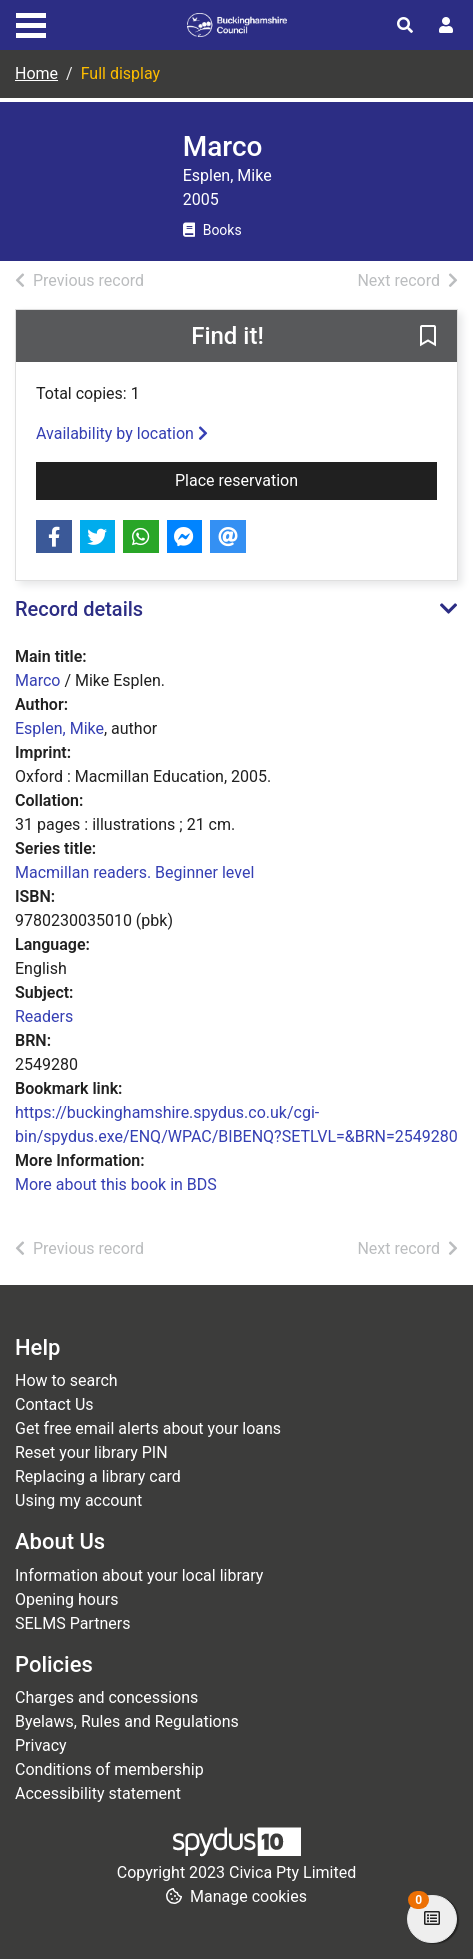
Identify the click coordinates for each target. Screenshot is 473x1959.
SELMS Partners (72, 1623)
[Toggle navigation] (31, 23)
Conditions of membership (109, 1769)
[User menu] (446, 26)
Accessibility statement (98, 1793)
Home (36, 73)
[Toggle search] (405, 26)
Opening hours (66, 1599)
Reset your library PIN (91, 1452)
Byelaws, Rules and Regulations (127, 1721)
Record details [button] (79, 609)
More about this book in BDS (116, 1184)
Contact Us (54, 1404)
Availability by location (122, 433)
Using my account (78, 1500)
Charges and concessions (106, 1697)
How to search (66, 1380)
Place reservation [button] (271, 479)
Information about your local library (139, 1575)
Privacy (41, 1745)
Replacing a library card (98, 1476)
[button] (428, 337)
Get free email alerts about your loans (148, 1428)
